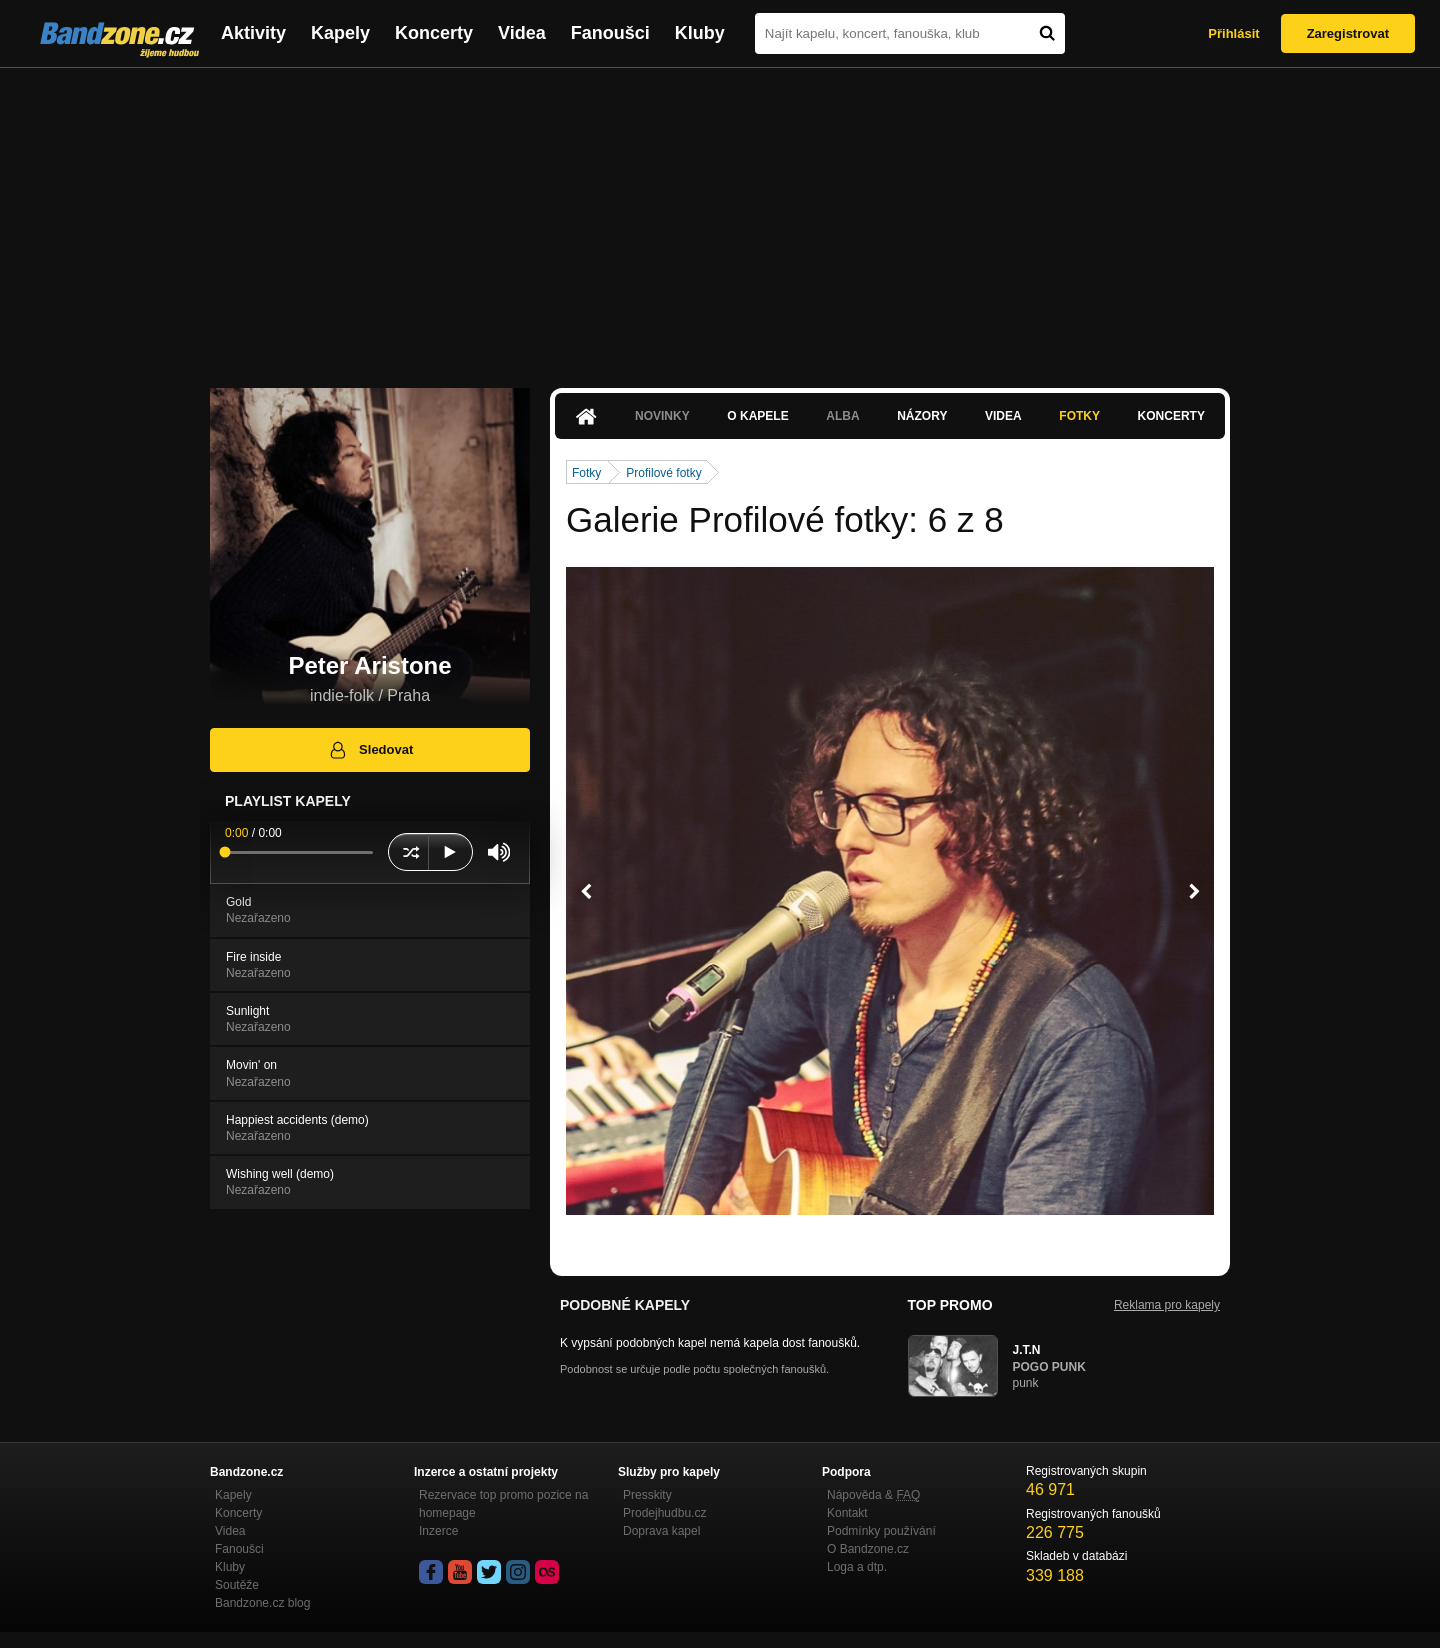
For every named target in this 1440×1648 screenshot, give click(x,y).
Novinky (662, 416)
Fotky (1079, 416)
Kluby (700, 33)
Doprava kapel (661, 1531)
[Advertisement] (720, 218)
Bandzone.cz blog (262, 1603)
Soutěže (237, 1585)
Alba (842, 416)
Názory (922, 416)
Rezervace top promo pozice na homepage (503, 1504)
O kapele (757, 416)
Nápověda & (873, 1495)
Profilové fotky (663, 473)
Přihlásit (1233, 33)
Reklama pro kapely (1167, 1305)
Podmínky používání (881, 1531)
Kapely (340, 33)
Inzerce (438, 1531)
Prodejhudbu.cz (664, 1513)
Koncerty (434, 33)
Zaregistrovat (1348, 33)
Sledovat (370, 750)
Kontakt (847, 1513)
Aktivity (253, 33)
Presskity (647, 1495)
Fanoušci (610, 33)
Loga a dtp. (857, 1567)
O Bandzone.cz (868, 1549)
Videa (522, 33)
